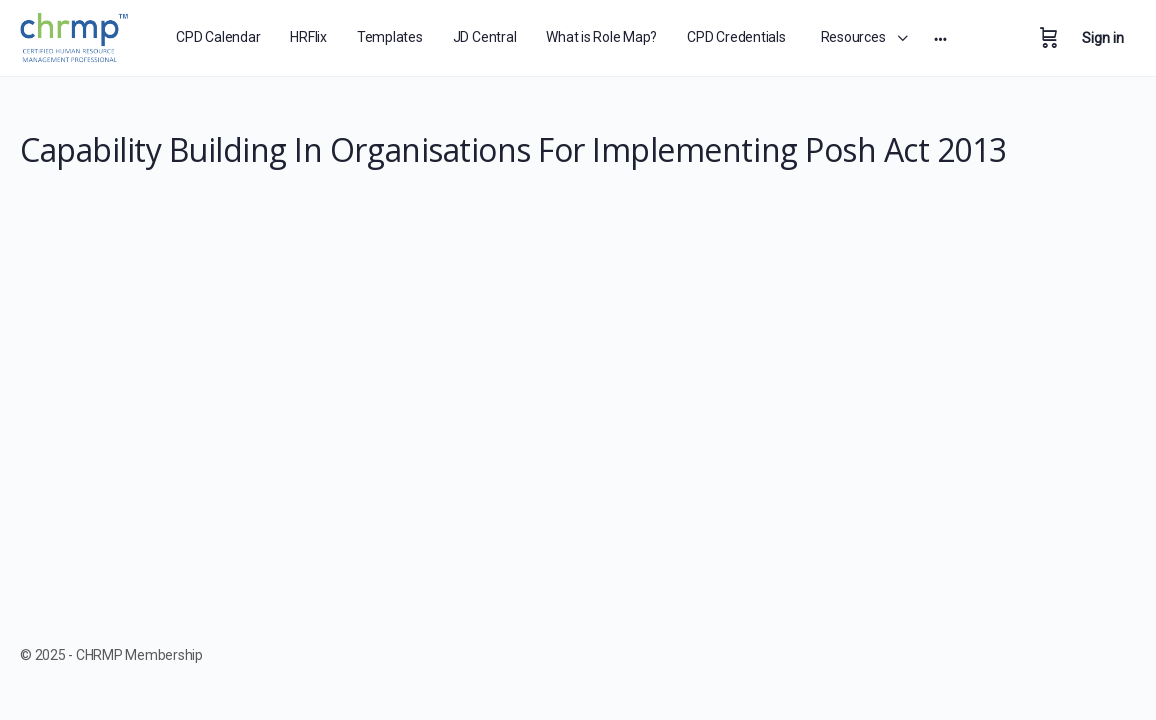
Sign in (1103, 38)
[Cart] (1049, 38)
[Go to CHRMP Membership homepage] (75, 34)
